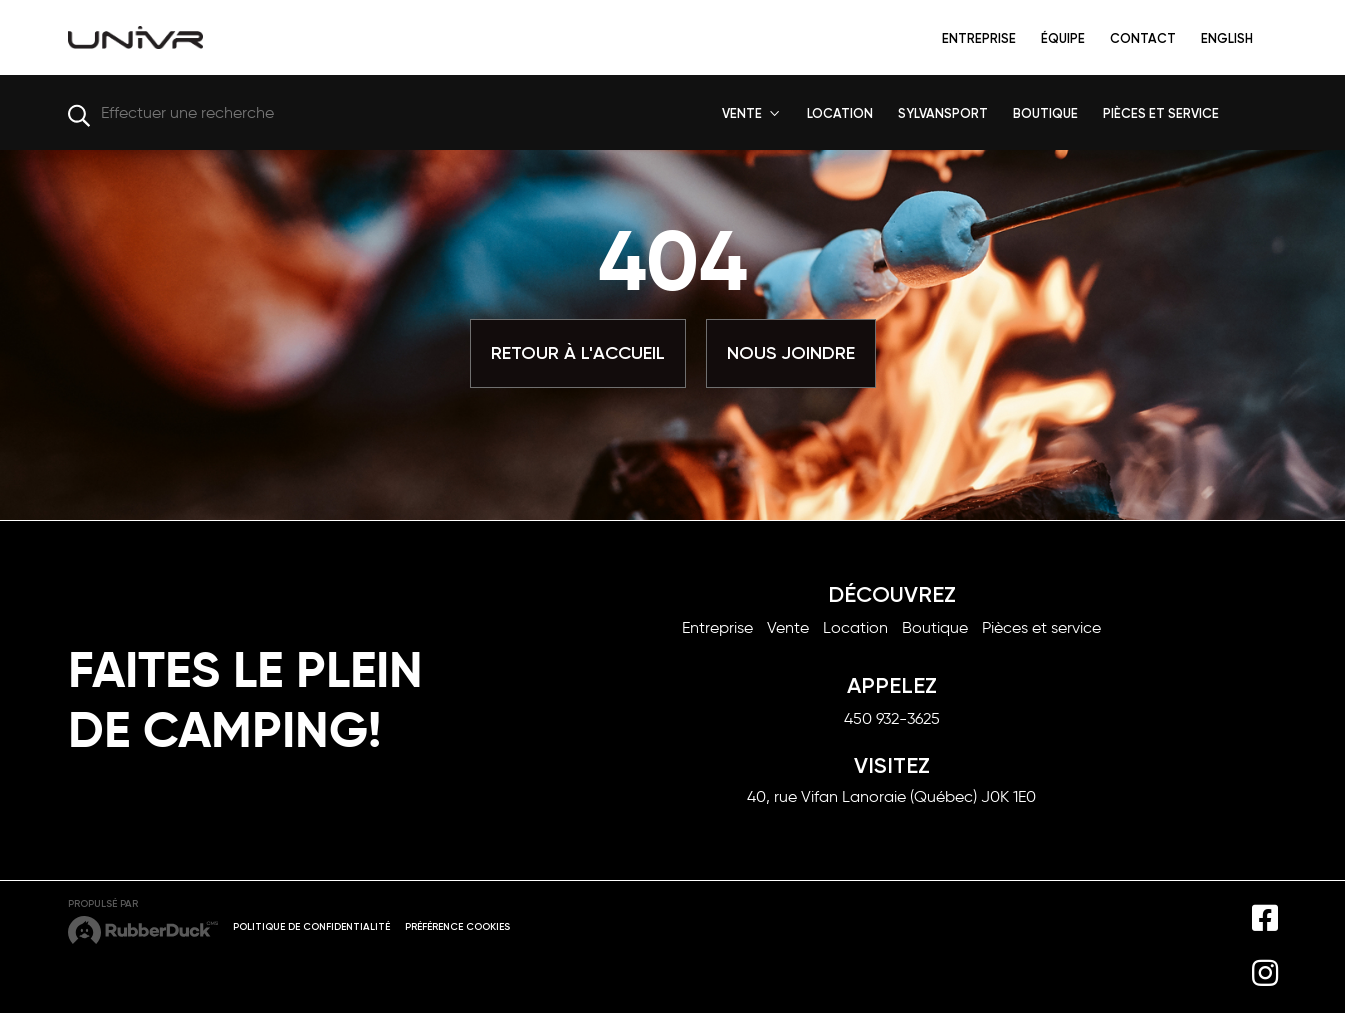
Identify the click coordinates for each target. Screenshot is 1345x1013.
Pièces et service (1041, 627)
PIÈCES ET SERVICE (1161, 113)
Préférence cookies (457, 927)
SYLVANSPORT (943, 113)
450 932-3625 (892, 718)
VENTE (742, 113)
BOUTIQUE (1045, 113)
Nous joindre (791, 353)
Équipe (1063, 38)
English (1227, 38)
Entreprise (979, 38)
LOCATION (840, 113)
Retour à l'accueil (578, 353)
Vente (788, 627)
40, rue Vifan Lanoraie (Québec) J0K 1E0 (891, 796)
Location (855, 627)
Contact (1143, 38)
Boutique (935, 627)
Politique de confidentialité (311, 927)
